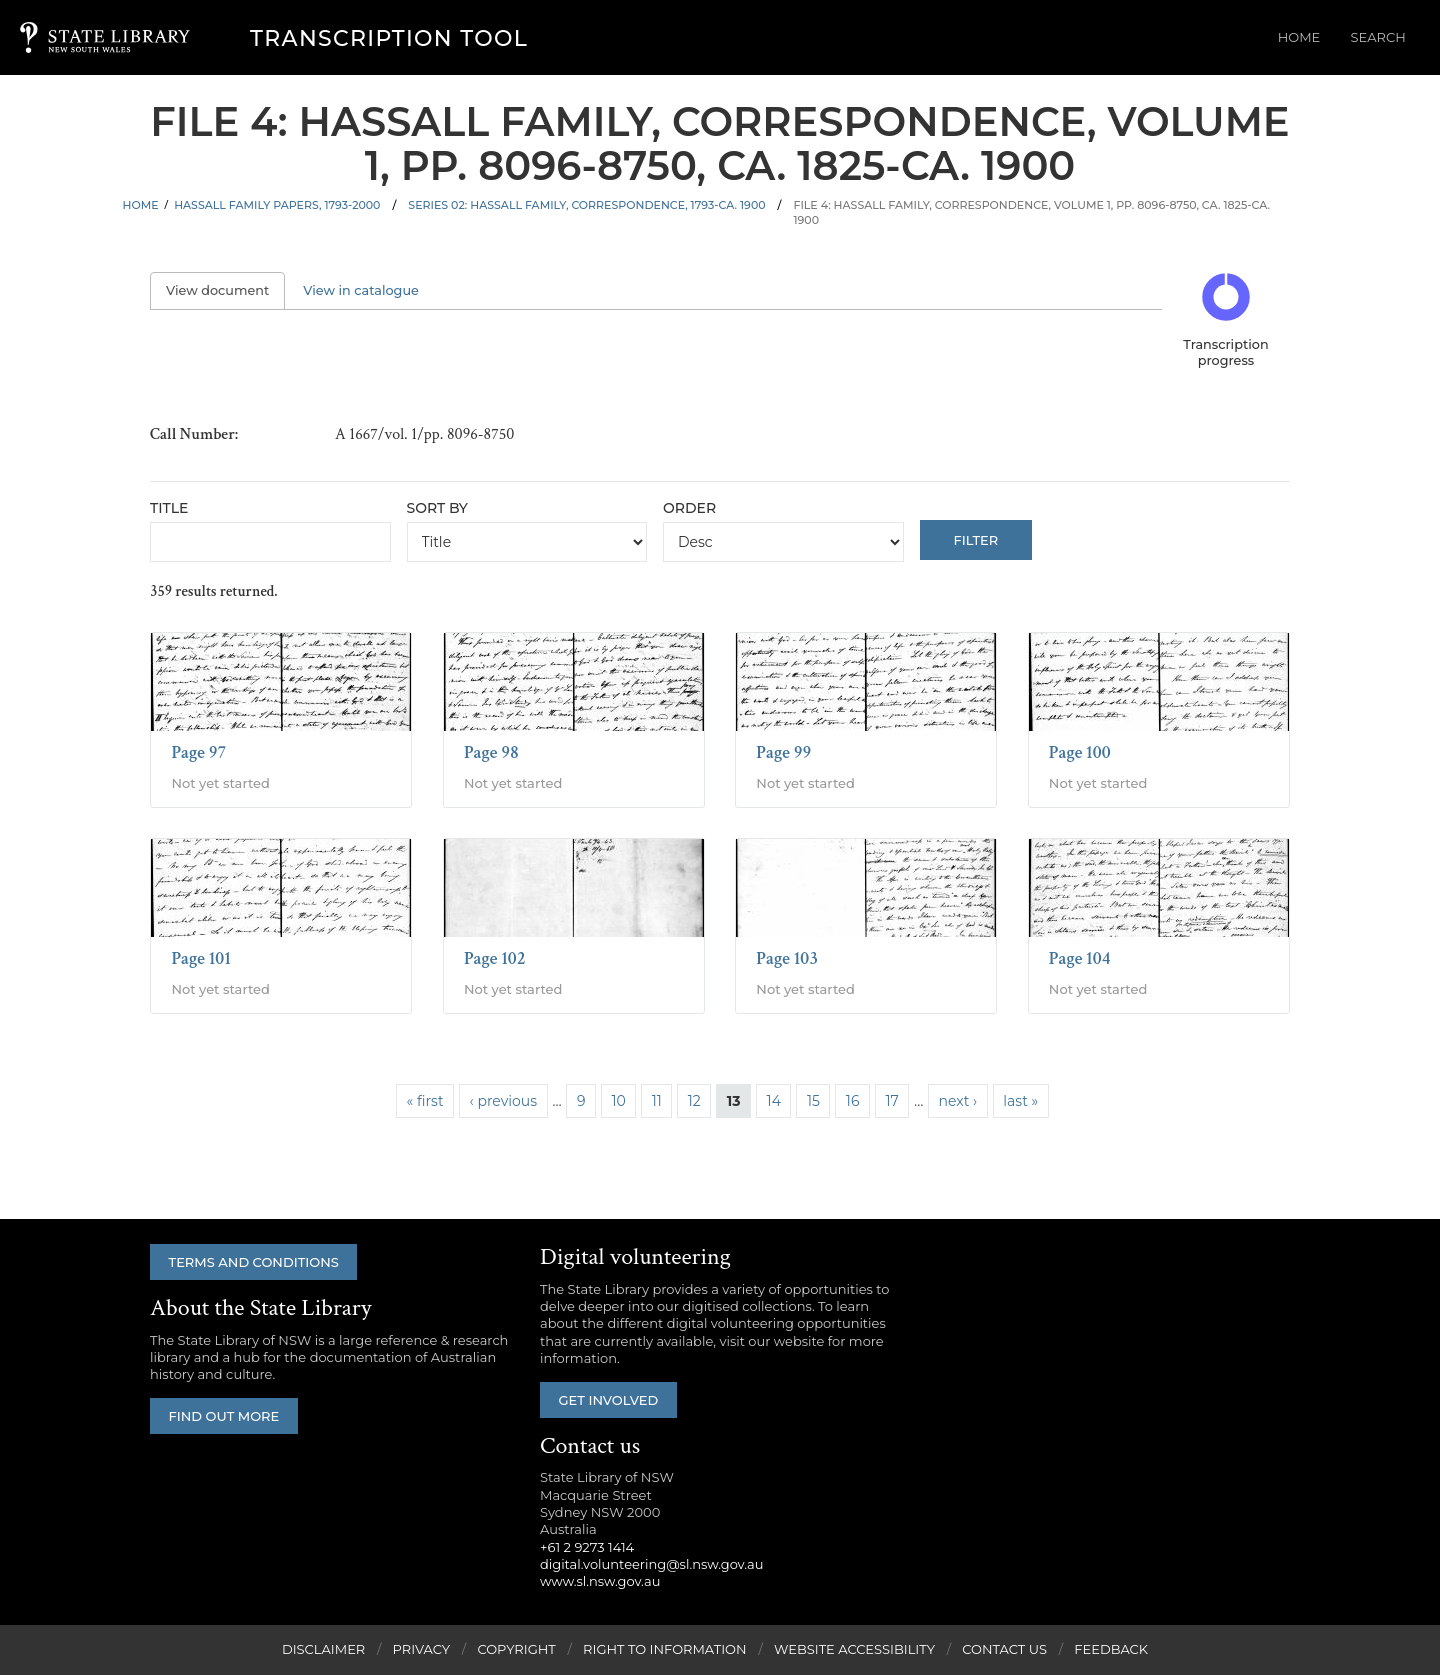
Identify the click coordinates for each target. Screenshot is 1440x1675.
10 (618, 1101)
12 (694, 1101)
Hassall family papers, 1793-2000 (277, 205)
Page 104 (1080, 958)
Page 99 (783, 752)
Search (1383, 38)
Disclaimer (323, 1650)
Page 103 (787, 958)
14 (774, 1101)
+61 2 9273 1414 (587, 1547)
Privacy (421, 1650)
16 (853, 1101)
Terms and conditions (257, 1262)
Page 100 (1080, 752)
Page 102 (495, 958)
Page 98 (491, 752)
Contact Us (1004, 1650)
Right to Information (665, 1650)
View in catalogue (361, 290)
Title (169, 508)
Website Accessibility (854, 1650)
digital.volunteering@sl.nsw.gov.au (652, 1565)
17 (891, 1101)
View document (225, 290)
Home (1314, 38)
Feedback (1111, 1650)
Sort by (437, 508)
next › (958, 1101)
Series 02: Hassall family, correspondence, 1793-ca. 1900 (586, 205)
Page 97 (198, 752)
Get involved (612, 1400)
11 (657, 1101)
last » (1020, 1101)
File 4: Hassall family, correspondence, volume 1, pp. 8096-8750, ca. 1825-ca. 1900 (1031, 212)
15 (813, 1101)
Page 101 (201, 958)
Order (689, 508)
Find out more (227, 1417)
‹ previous (503, 1101)
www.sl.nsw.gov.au (600, 1582)
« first (425, 1101)
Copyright (516, 1650)
